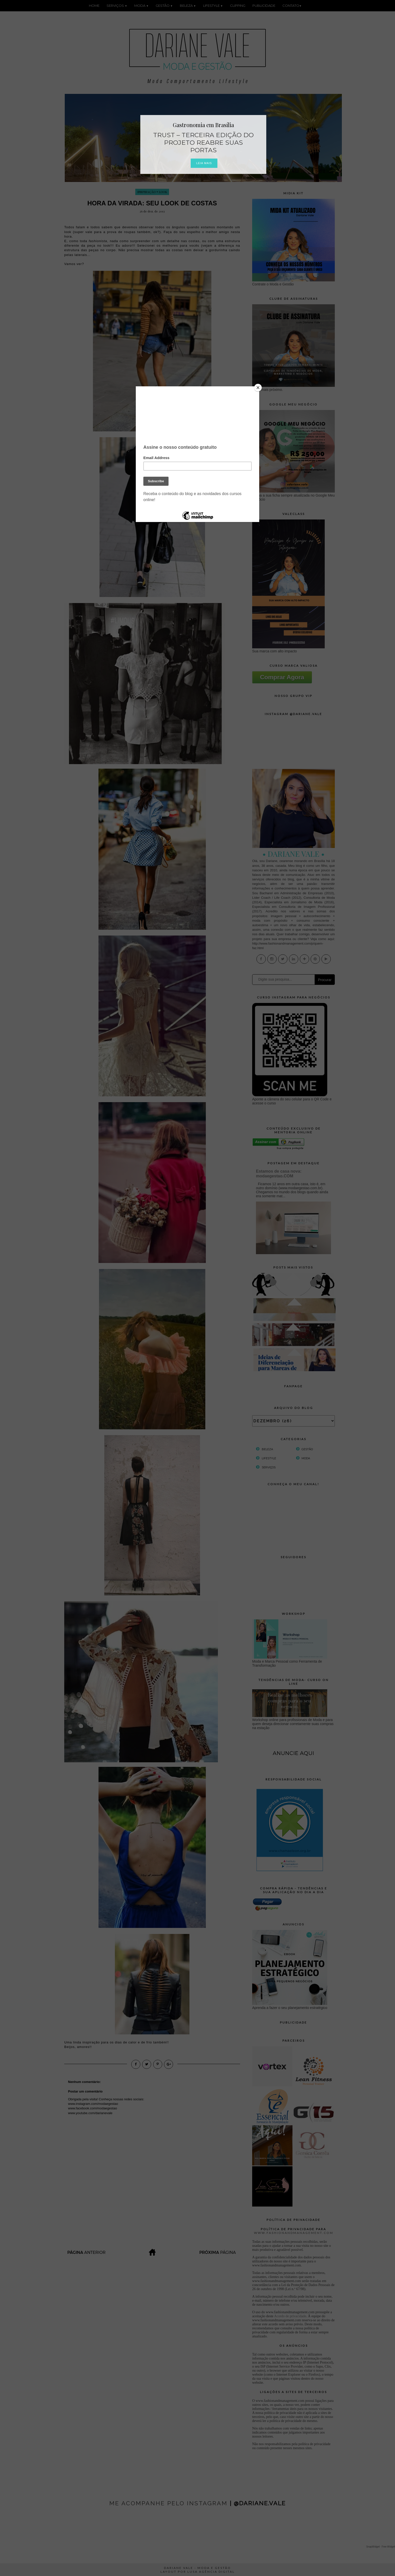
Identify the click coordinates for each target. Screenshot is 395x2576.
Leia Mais (204, 163)
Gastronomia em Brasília (203, 125)
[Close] (258, 387)
